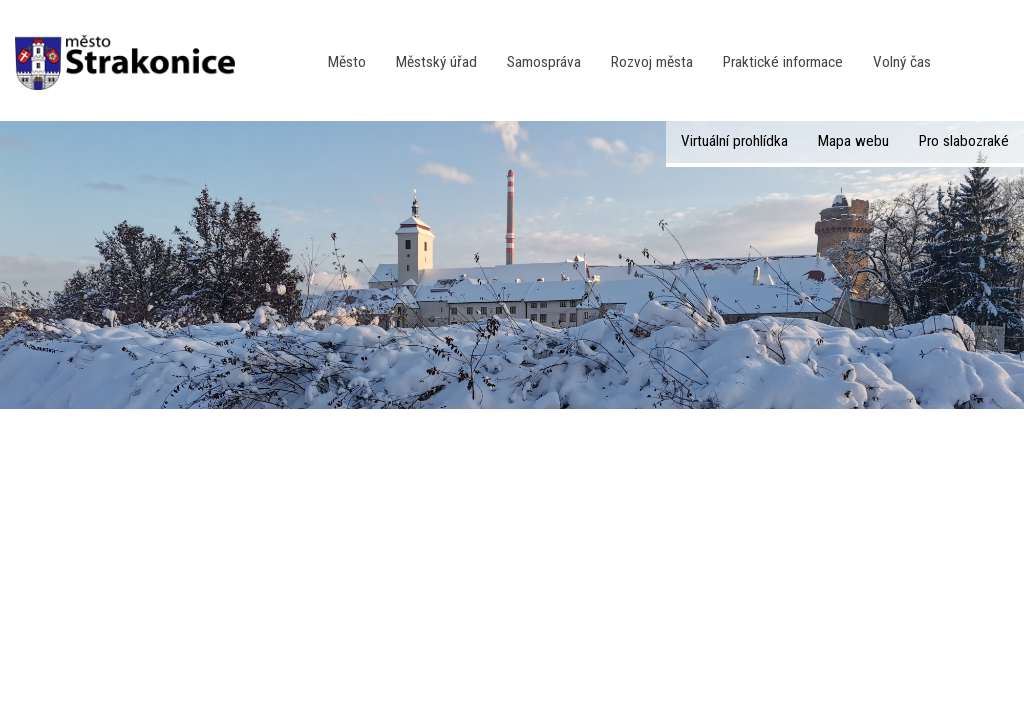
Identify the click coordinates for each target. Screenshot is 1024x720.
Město (347, 62)
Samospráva (544, 62)
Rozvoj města (652, 62)
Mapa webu (853, 141)
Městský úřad (436, 62)
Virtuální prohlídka (734, 141)
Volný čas (902, 62)
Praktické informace (783, 62)
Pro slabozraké (964, 141)
